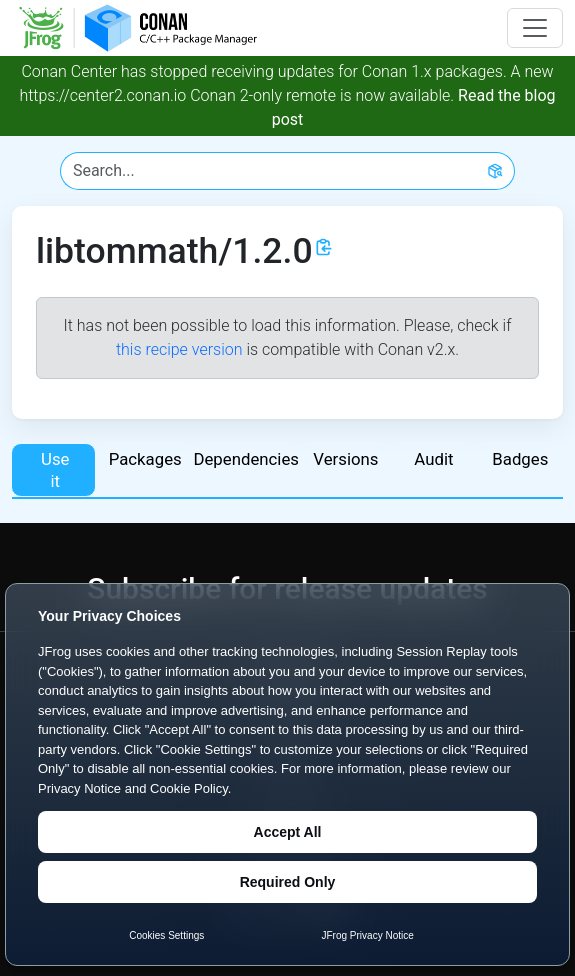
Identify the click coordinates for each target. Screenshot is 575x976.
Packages (145, 459)
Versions (345, 459)
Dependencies (245, 459)
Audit (433, 459)
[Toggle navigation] (535, 28)
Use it (55, 470)
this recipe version (179, 349)
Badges (520, 459)
